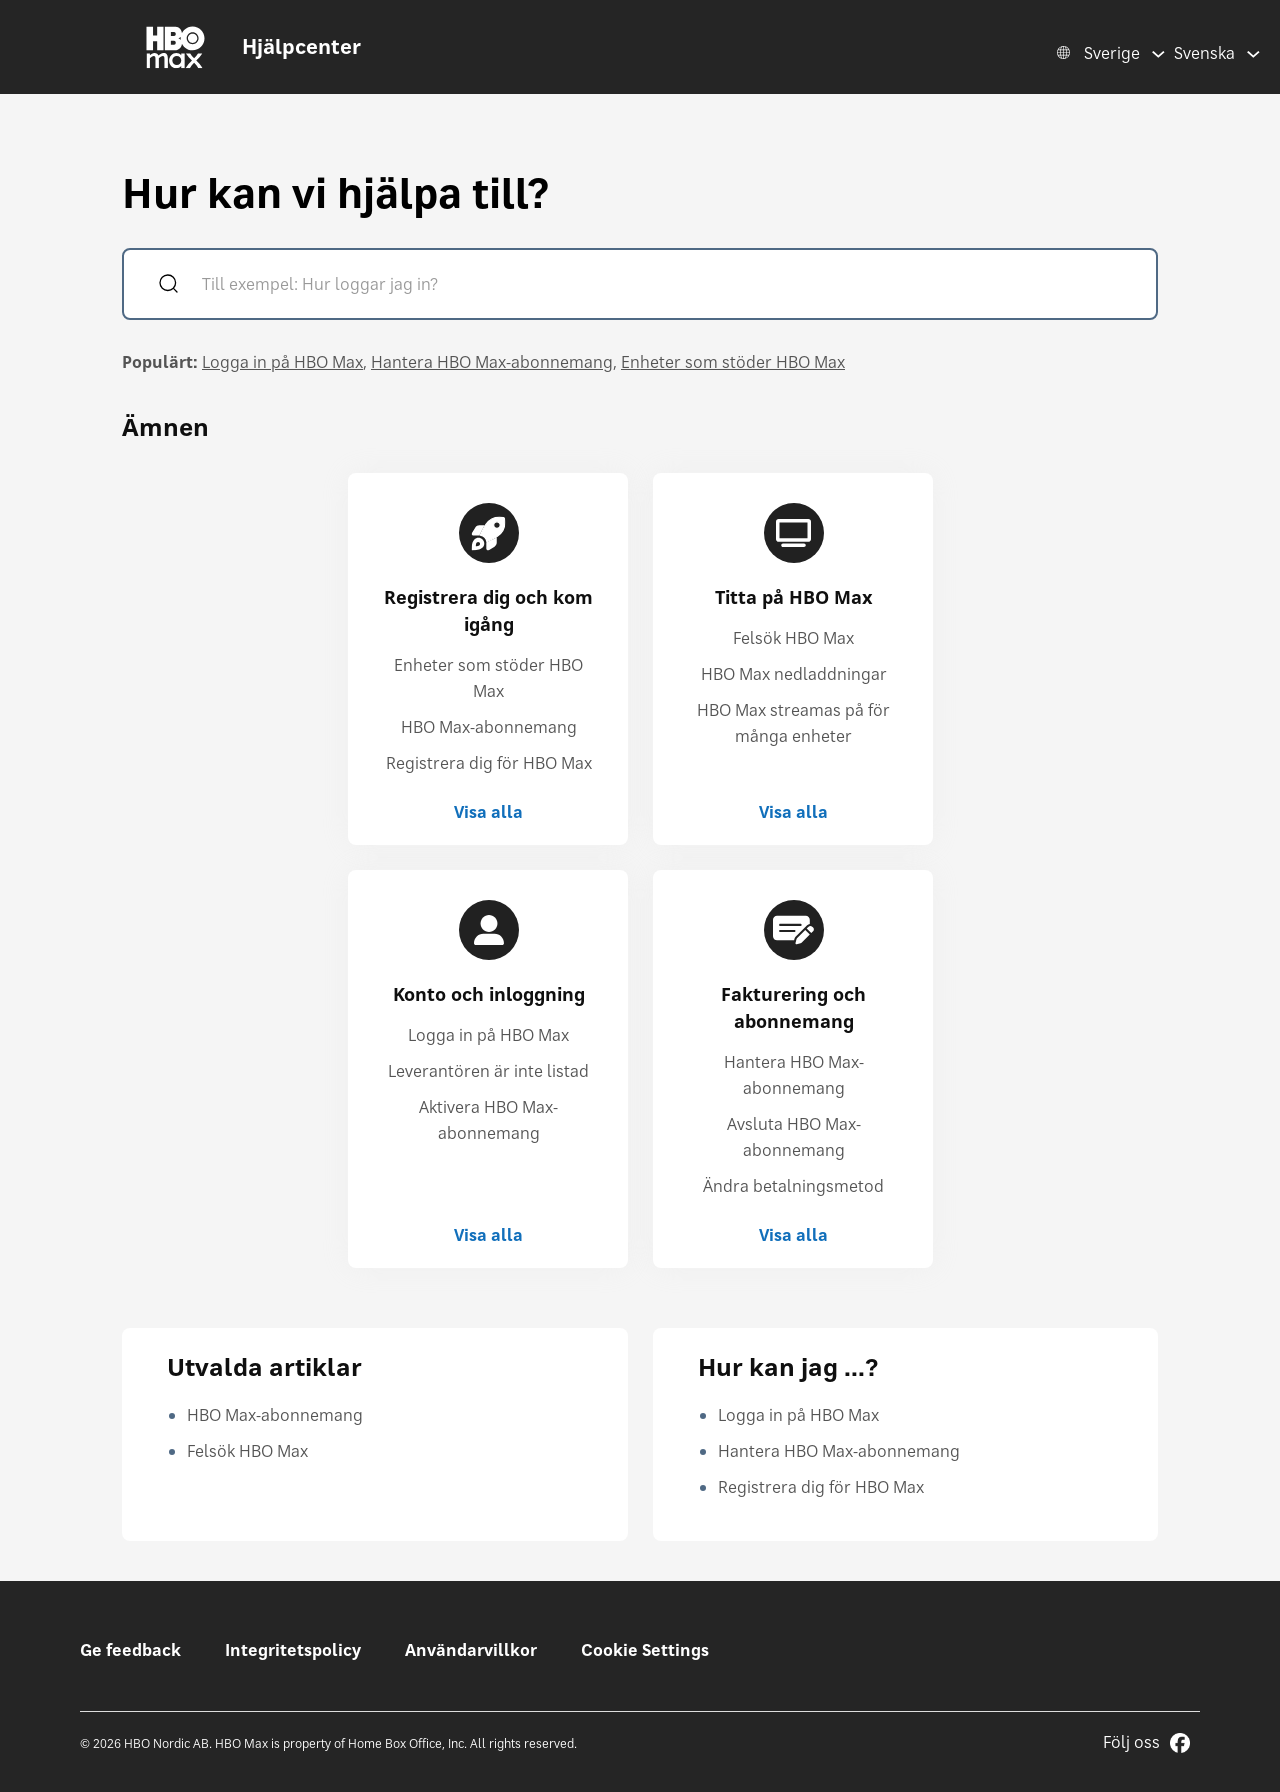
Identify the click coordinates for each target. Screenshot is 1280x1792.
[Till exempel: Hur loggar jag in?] (668, 286)
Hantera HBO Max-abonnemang (492, 362)
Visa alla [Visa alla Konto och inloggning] (488, 1235)
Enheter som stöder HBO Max (733, 362)
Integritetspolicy (293, 1650)
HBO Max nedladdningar (794, 674)
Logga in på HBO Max (282, 362)
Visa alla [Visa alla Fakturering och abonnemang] (793, 1235)
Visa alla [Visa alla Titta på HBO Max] (793, 812)
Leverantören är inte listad (488, 1071)
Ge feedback (130, 1650)
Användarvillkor (471, 1650)
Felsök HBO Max (793, 638)
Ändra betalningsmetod (793, 1186)
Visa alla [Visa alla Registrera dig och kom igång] (488, 812)
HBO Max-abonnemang (489, 727)
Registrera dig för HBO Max (489, 763)
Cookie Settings (645, 1650)
